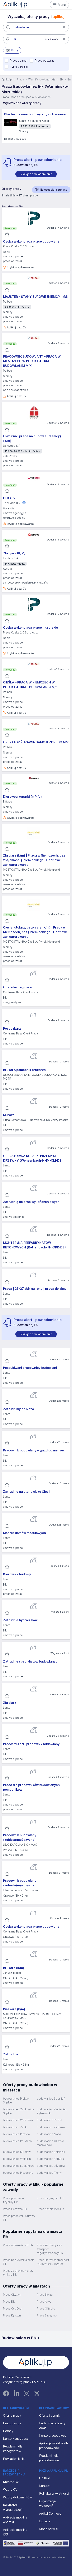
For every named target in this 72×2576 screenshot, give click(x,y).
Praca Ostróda (12, 2308)
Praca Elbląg (45, 2294)
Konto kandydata (15, 2439)
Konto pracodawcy (52, 2435)
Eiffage (7, 801)
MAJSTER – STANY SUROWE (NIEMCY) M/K (35, 297)
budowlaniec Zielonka (51, 2127)
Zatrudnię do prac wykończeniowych (31, 1202)
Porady (8, 2431)
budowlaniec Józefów (51, 2165)
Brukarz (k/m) (13, 1968)
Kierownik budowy (17, 1574)
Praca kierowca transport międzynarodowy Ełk (53, 2261)
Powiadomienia (14, 2459)
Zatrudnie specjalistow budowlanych (31, 1661)
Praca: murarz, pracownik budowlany (31, 1744)
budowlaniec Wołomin (17, 2158)
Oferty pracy (12, 2415)
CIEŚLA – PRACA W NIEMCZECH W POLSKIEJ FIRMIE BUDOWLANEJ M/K (30, 684)
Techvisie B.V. (12, 503)
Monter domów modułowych (24, 1533)
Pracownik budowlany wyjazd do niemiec (34, 1450)
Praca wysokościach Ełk (18, 2245)
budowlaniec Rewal (49, 2120)
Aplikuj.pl (7, 79)
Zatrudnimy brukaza (18, 1409)
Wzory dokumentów (17, 2497)
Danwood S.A (11, 445)
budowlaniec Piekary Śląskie (16, 2100)
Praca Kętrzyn (12, 2315)
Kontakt (44, 2486)
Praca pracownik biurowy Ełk (19, 2217)
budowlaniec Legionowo (19, 2165)
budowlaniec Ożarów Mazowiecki (50, 2142)
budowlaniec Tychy (49, 2172)
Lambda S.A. (11, 558)
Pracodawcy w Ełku (12, 206)
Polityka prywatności (54, 2493)
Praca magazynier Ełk (50, 2198)
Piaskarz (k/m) (14, 2009)
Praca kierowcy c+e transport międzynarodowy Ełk (50, 2249)
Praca (20, 79)
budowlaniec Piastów (16, 2134)
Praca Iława (44, 2301)
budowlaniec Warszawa (18, 2120)
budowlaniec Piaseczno (18, 2172)
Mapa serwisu (49, 2529)
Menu (59, 5)
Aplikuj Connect (50, 2513)
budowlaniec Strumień (51, 2098)
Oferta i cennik (49, 2415)
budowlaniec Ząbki (15, 2127)
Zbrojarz (9, 1703)
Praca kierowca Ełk (15, 2209)
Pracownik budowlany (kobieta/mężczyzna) (19, 1837)
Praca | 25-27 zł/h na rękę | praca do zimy (34, 1289)
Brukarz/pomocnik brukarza (24, 1070)
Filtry (12, 50)
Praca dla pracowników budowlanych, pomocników (32, 1787)
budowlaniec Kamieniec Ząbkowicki (52, 2111)
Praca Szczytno (47, 2315)
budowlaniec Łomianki (51, 2151)
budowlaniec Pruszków (17, 2141)
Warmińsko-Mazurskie (41, 79)
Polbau (7, 301)
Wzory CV (10, 2489)
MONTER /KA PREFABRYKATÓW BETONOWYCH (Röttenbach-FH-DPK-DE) (34, 1245)
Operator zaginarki (17, 987)
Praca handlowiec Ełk (50, 2209)
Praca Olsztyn (12, 2294)
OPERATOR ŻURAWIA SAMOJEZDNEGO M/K (36, 742)
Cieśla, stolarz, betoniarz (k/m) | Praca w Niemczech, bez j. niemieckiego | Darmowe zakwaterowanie (35, 932)
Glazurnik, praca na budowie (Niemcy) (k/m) (32, 438)
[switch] (36, 174)
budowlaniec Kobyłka (50, 2158)
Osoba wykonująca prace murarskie (30, 627)
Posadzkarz (12, 1028)
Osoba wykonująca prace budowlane (31, 241)
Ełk (61, 79)
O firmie (44, 2478)
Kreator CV (11, 2482)
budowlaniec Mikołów (17, 2151)
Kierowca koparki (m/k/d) (22, 796)
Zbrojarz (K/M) (14, 553)
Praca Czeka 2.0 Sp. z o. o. (20, 246)
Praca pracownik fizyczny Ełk (13, 2200)
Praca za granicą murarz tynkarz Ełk (18, 2272)
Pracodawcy (12, 2423)
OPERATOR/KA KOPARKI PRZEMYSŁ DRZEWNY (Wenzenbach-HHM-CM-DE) (33, 1158)
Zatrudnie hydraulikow (20, 1620)
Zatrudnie (10, 2054)
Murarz (8, 1115)
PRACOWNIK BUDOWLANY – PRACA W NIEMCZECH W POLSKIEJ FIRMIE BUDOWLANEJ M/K (32, 361)
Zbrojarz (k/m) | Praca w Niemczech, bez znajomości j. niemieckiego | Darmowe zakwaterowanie (34, 860)
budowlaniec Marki (49, 2134)
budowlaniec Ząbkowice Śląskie (18, 2111)
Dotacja (44, 2521)
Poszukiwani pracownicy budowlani (30, 1368)
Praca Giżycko (46, 2308)
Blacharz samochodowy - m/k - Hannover (35, 114)
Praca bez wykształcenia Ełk (18, 2261)
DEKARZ (9, 498)
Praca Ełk (9, 2301)
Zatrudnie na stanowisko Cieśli (26, 1492)
